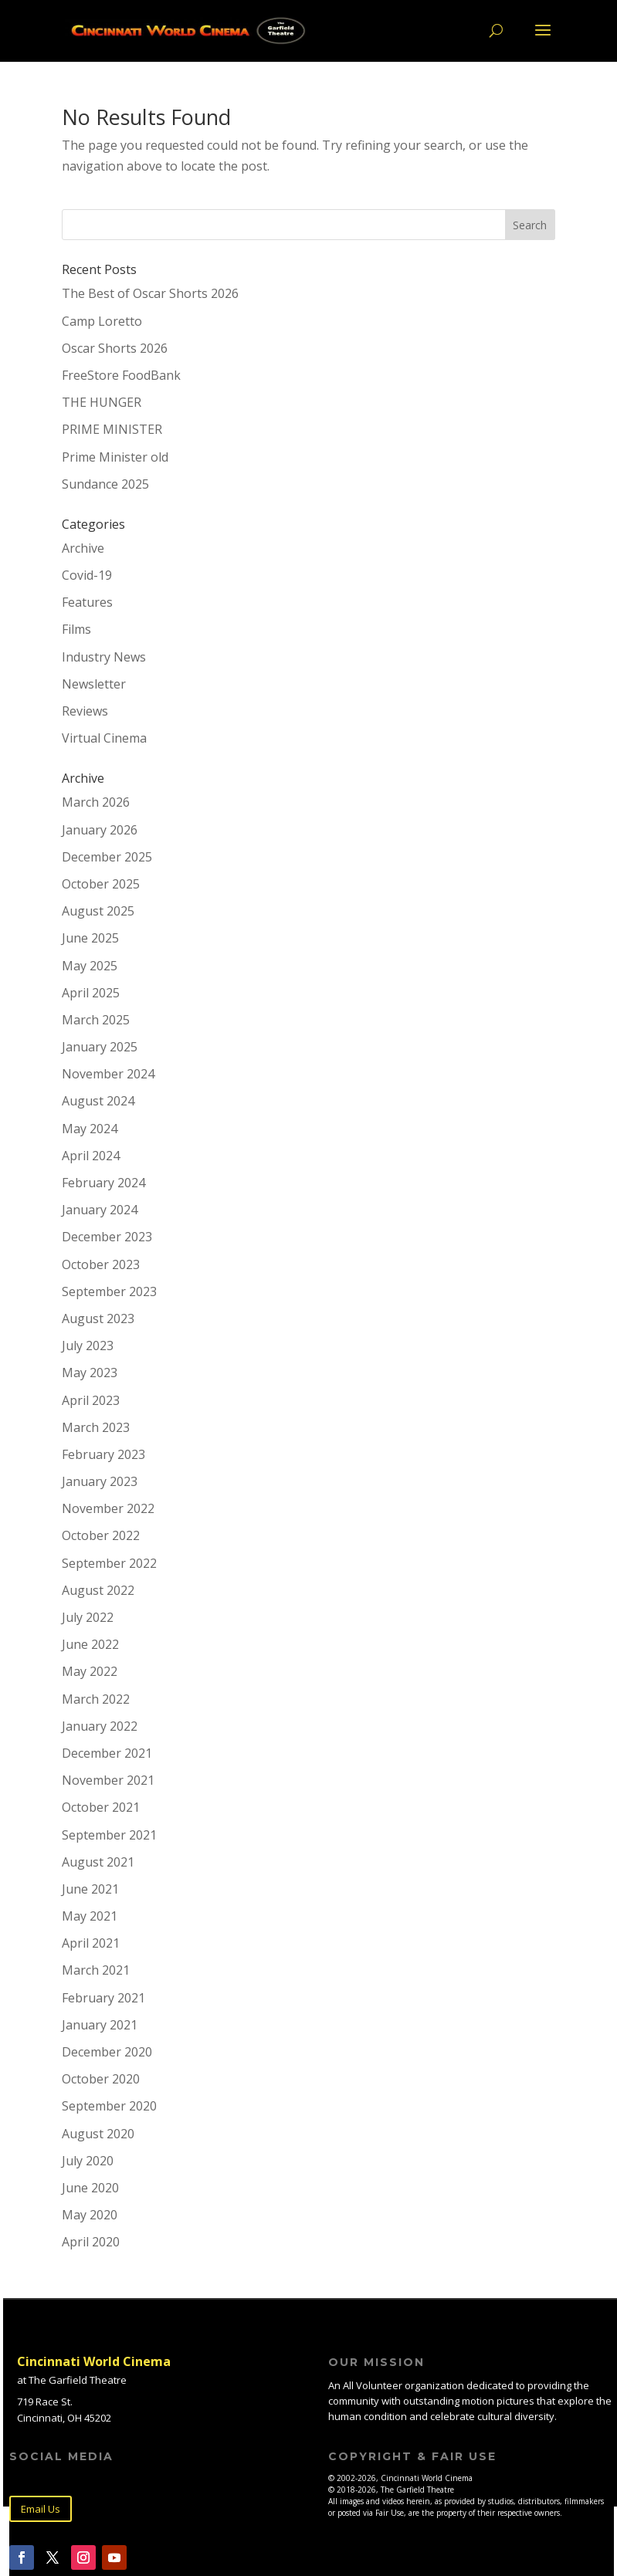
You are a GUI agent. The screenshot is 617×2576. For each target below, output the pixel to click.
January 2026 (99, 829)
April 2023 (91, 1400)
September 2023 (109, 1291)
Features (87, 602)
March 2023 (96, 1427)
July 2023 (88, 1345)
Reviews (85, 710)
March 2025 (96, 1019)
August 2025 (98, 910)
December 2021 (107, 1753)
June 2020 (90, 2187)
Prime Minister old (115, 457)
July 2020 (88, 2160)
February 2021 (103, 1997)
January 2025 (99, 1046)
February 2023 (103, 1454)
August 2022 (98, 1590)
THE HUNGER (101, 402)
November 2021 (108, 1780)
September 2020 (109, 2105)
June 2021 (90, 1888)
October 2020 (101, 2078)
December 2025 (107, 856)
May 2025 (89, 965)
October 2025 (101, 883)
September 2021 (109, 1834)
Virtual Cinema (104, 737)
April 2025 (91, 992)
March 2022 (96, 1699)
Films (76, 629)
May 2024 (89, 1128)
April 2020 (91, 2241)
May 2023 (89, 1372)
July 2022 (88, 1617)
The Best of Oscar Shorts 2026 (150, 293)
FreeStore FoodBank (121, 375)
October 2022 (101, 1535)
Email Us (40, 2509)
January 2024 (99, 1209)
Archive (83, 548)
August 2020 (98, 2133)
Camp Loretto (102, 321)
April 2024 (91, 1155)
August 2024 (98, 1100)
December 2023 (107, 1236)
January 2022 (99, 1726)
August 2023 (98, 1318)
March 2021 (96, 1970)
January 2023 (99, 1481)
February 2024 (103, 1182)
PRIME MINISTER (112, 429)
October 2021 (101, 1807)
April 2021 (91, 1943)
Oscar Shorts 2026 (115, 348)
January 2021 (99, 2024)
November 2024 (108, 1073)
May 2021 (89, 1915)
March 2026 (96, 802)
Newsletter (94, 683)
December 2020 (107, 2051)
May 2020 (89, 2214)
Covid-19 (87, 575)
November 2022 (108, 1508)
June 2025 (90, 937)
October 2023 (101, 1264)
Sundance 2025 (105, 484)
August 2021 (98, 1861)
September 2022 (109, 1563)
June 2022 (90, 1644)
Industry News (104, 656)
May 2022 (89, 1671)
